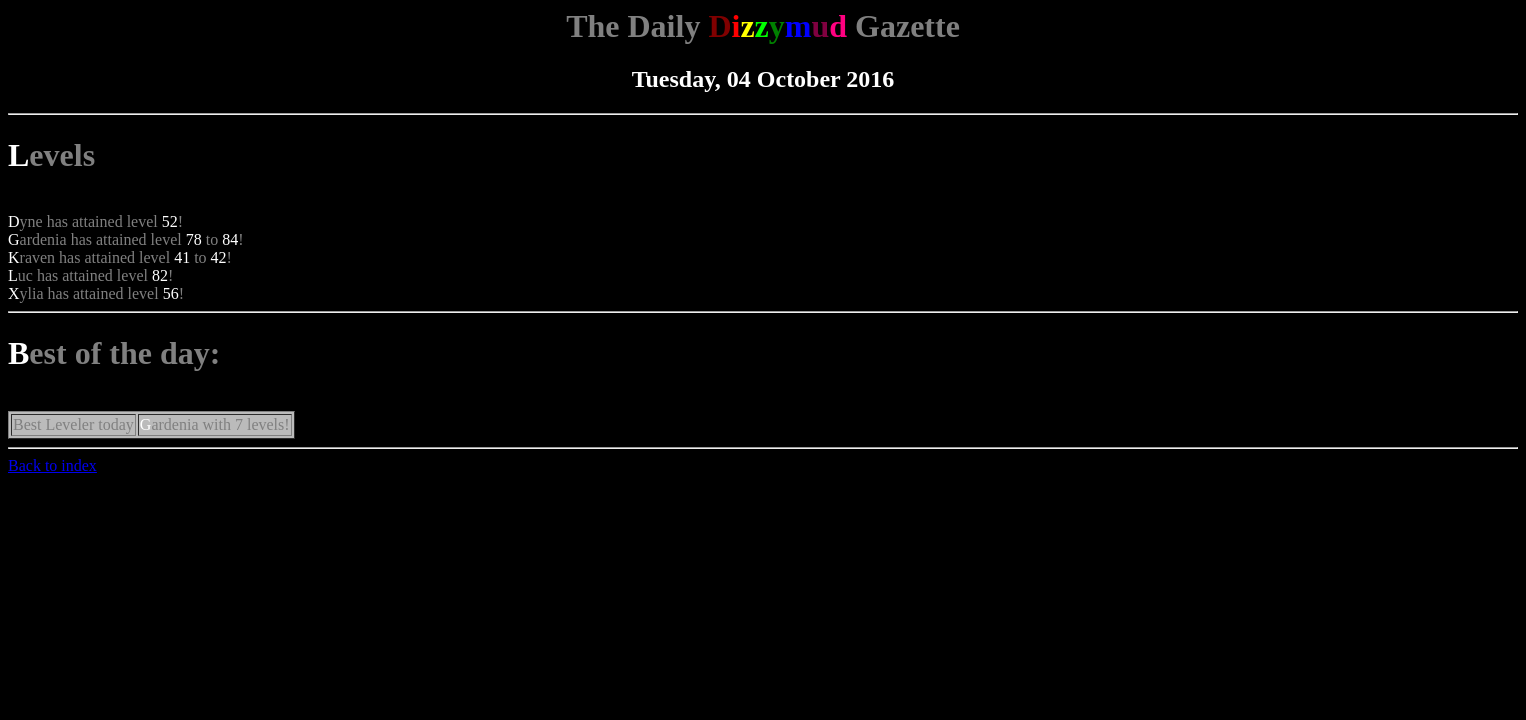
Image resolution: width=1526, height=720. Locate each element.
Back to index (52, 465)
